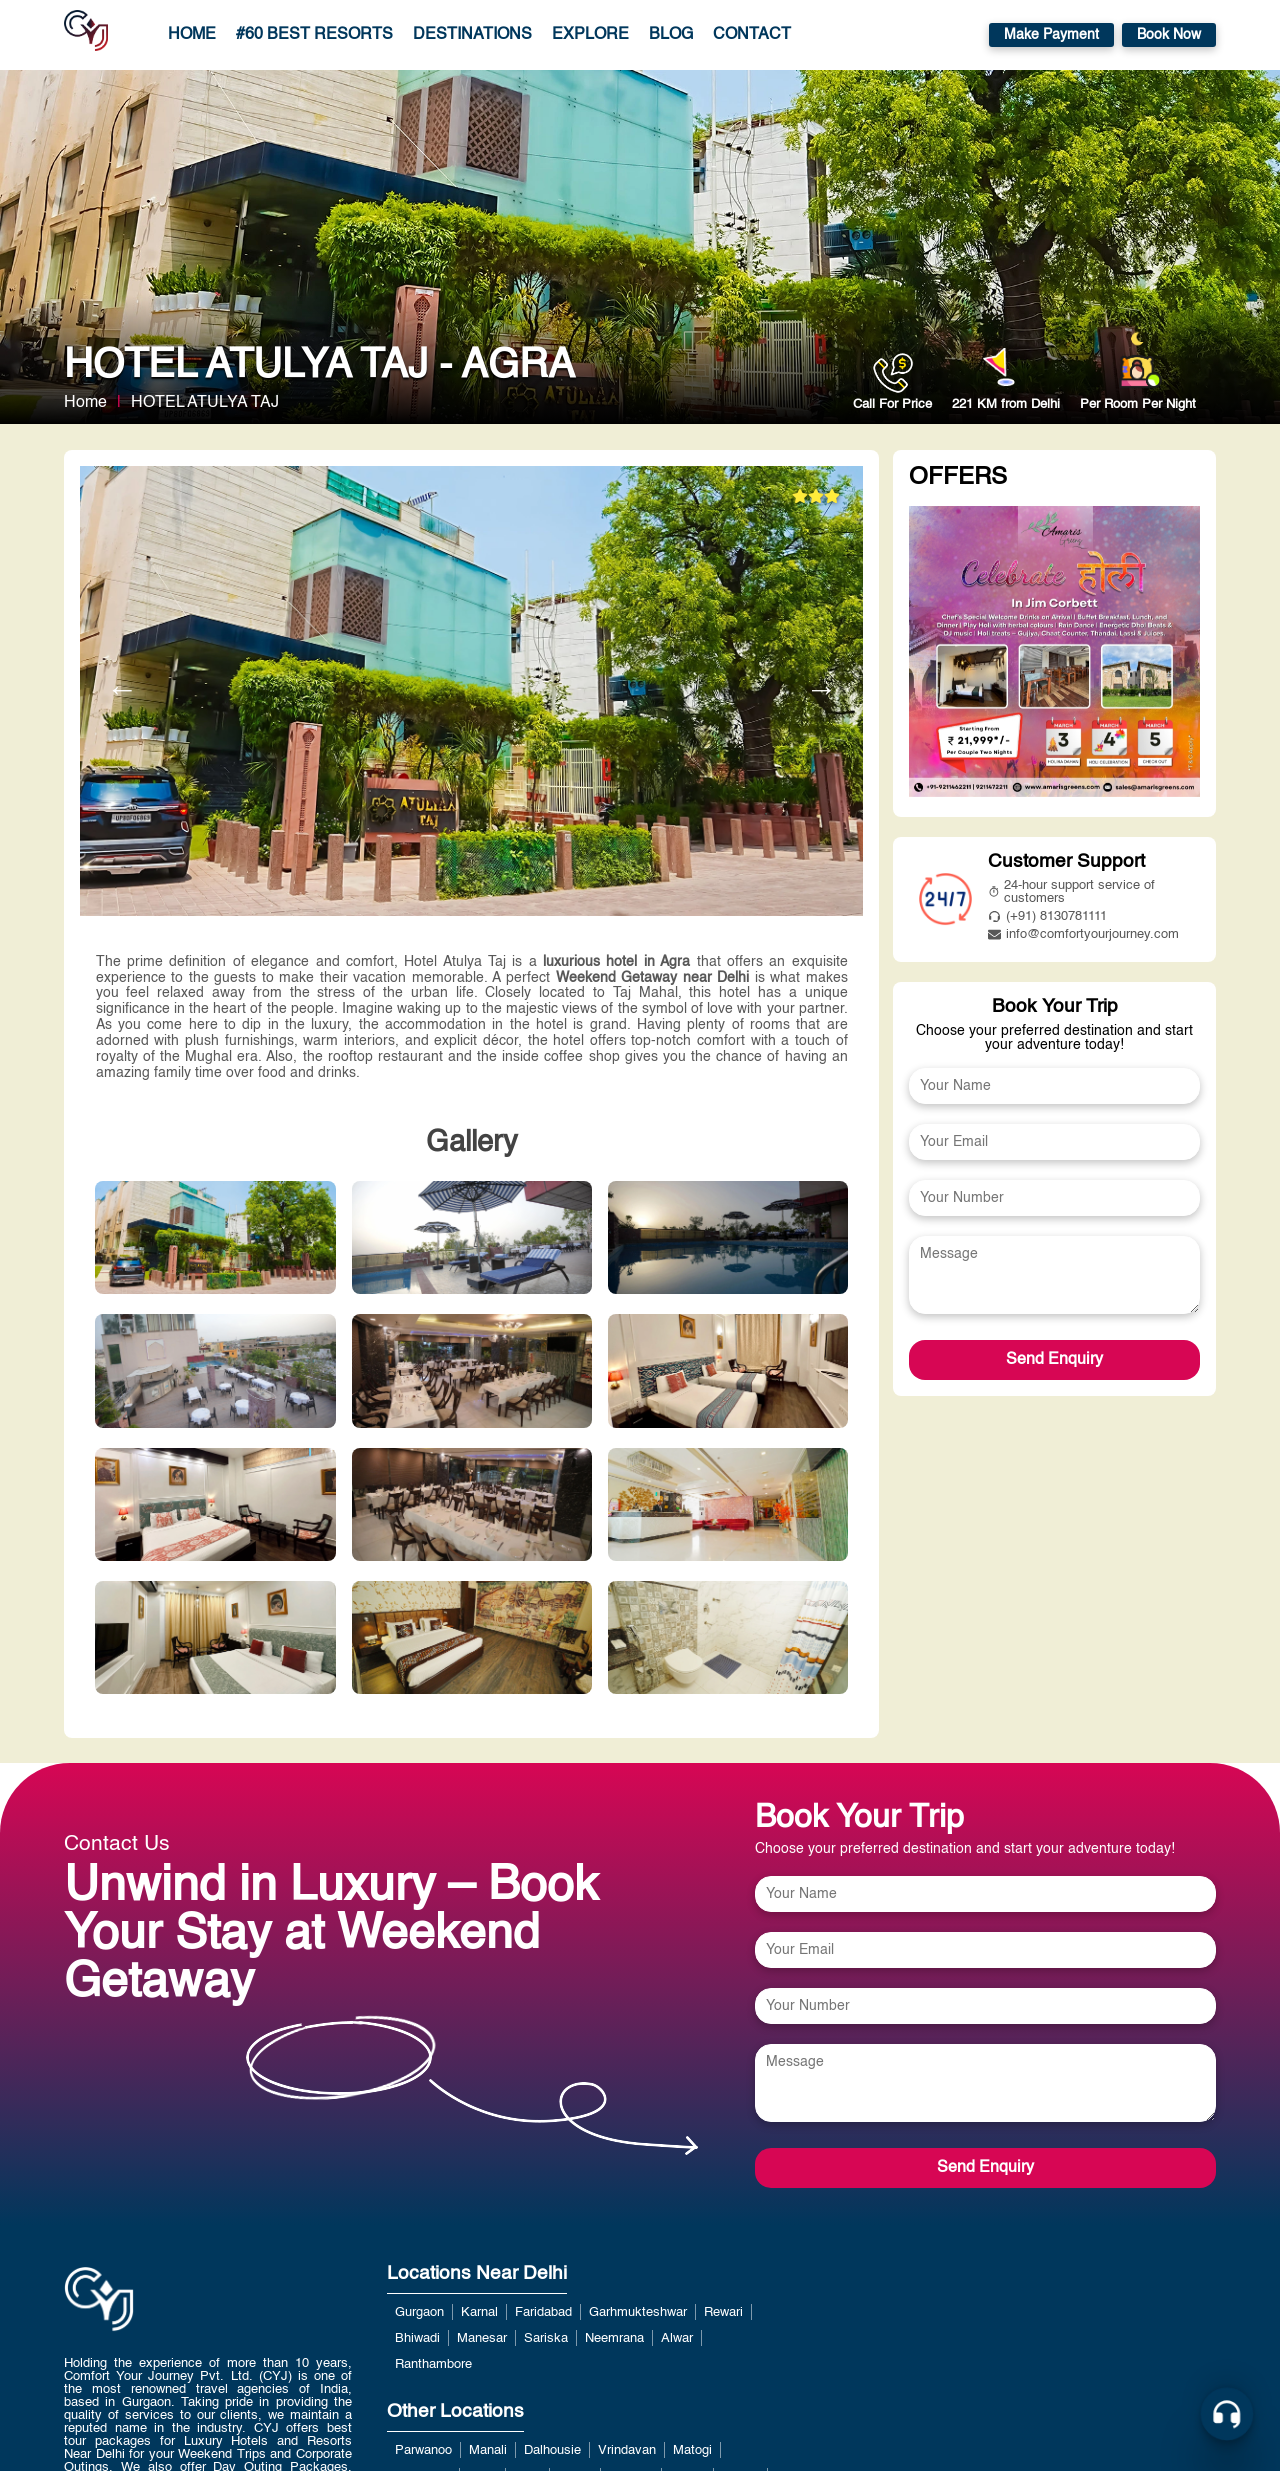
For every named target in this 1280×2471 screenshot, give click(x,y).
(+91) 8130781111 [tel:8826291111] (1047, 916)
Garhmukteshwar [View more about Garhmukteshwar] (638, 2312)
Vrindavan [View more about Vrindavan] (627, 2450)
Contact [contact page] (752, 35)
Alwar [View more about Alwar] (677, 2338)
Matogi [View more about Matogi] (692, 2450)
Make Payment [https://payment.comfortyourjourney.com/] (1051, 35)
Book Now (1169, 35)
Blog (671, 35)
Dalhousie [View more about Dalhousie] (552, 2450)
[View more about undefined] (1054, 653)
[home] (86, 35)
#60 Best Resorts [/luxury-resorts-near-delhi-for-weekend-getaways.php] (314, 35)
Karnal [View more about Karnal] (479, 2312)
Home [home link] (192, 35)
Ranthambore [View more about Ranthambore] (433, 2364)
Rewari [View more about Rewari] (723, 2312)
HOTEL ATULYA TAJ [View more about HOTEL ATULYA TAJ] (205, 403)
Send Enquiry (1054, 1360)
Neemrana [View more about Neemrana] (614, 2338)
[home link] (99, 2350)
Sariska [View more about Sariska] (546, 2338)
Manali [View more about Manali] (488, 2450)
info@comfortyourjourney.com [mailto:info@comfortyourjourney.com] (1083, 934)
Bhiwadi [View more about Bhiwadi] (417, 2338)
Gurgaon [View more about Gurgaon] (419, 2312)
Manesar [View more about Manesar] (482, 2338)
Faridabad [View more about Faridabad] (543, 2312)
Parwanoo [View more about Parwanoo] (423, 2450)
